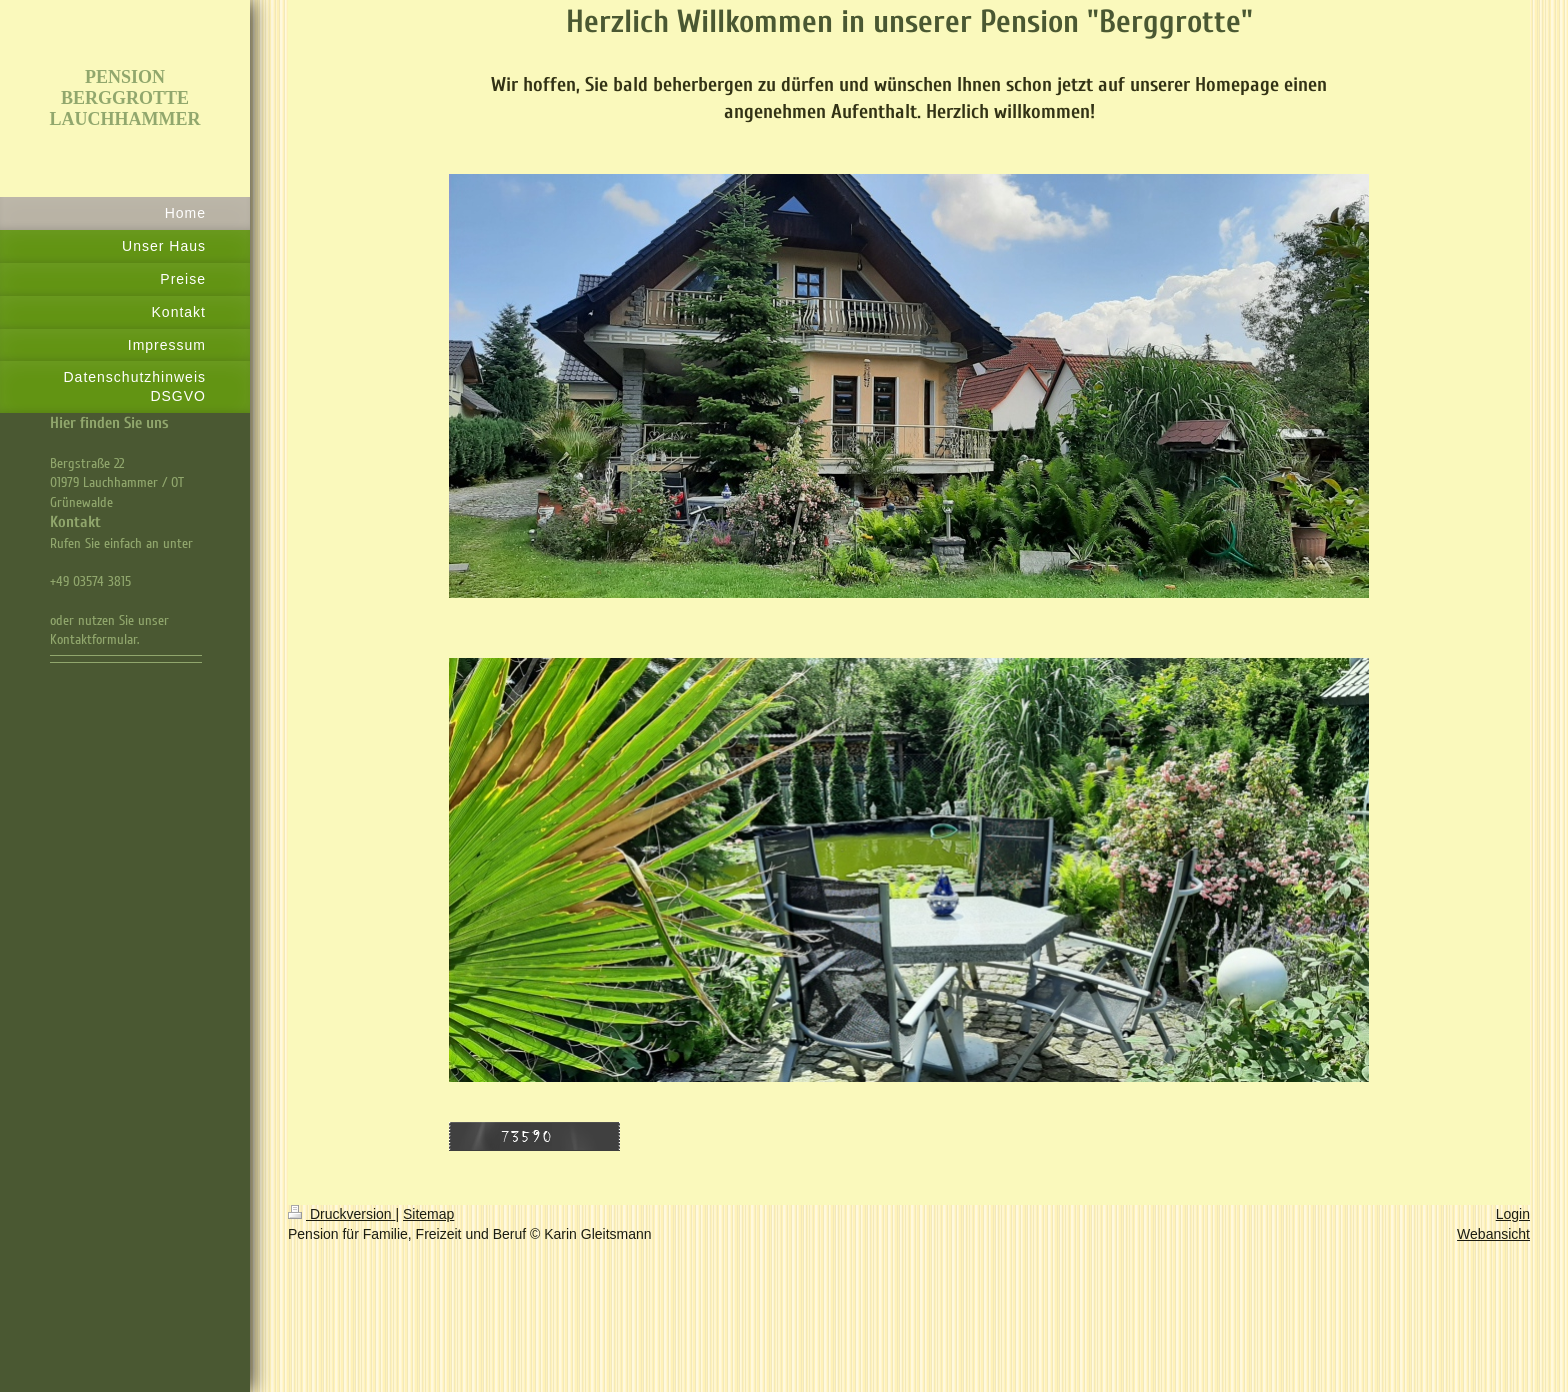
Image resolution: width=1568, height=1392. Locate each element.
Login (1513, 1214)
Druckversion (341, 1214)
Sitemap (428, 1214)
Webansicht (1493, 1234)
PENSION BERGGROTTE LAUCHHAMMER (125, 98)
